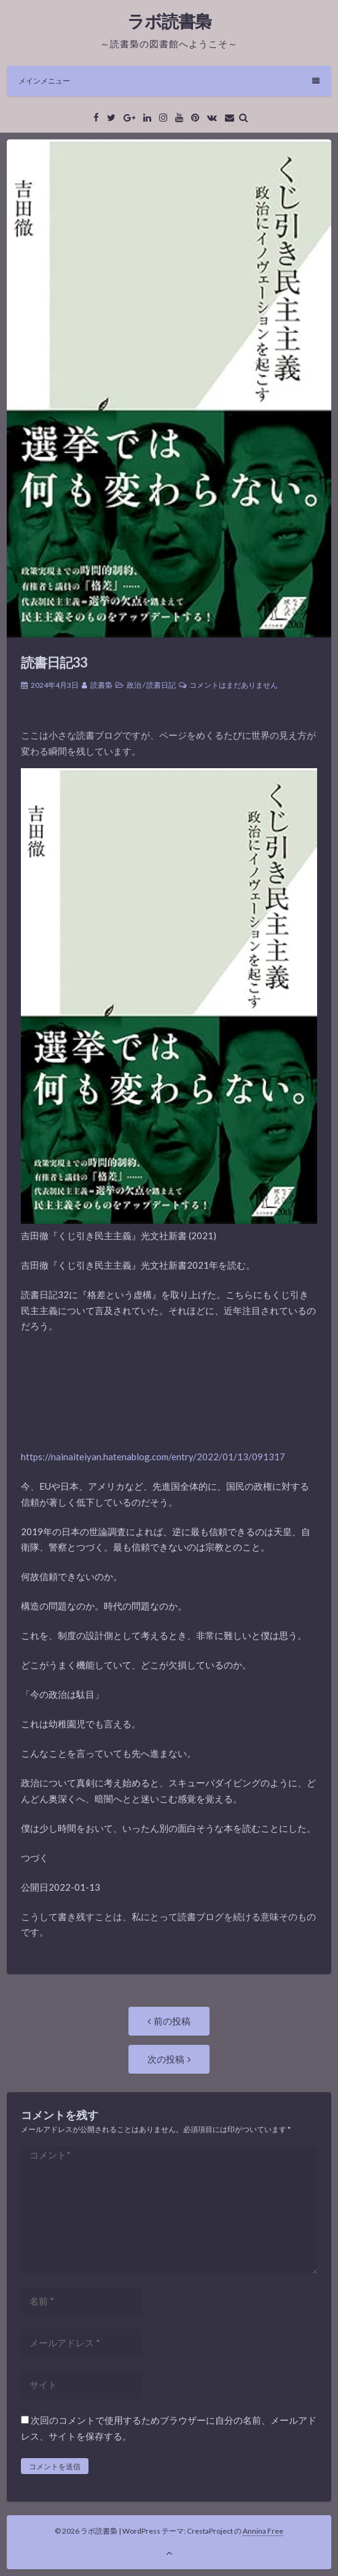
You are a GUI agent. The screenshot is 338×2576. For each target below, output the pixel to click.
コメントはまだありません (233, 685)
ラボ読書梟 (169, 20)
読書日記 (161, 685)
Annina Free (263, 2530)
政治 (134, 685)
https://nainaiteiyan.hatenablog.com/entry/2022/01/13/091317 (153, 1456)
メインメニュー (169, 80)
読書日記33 (54, 662)
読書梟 (101, 685)
